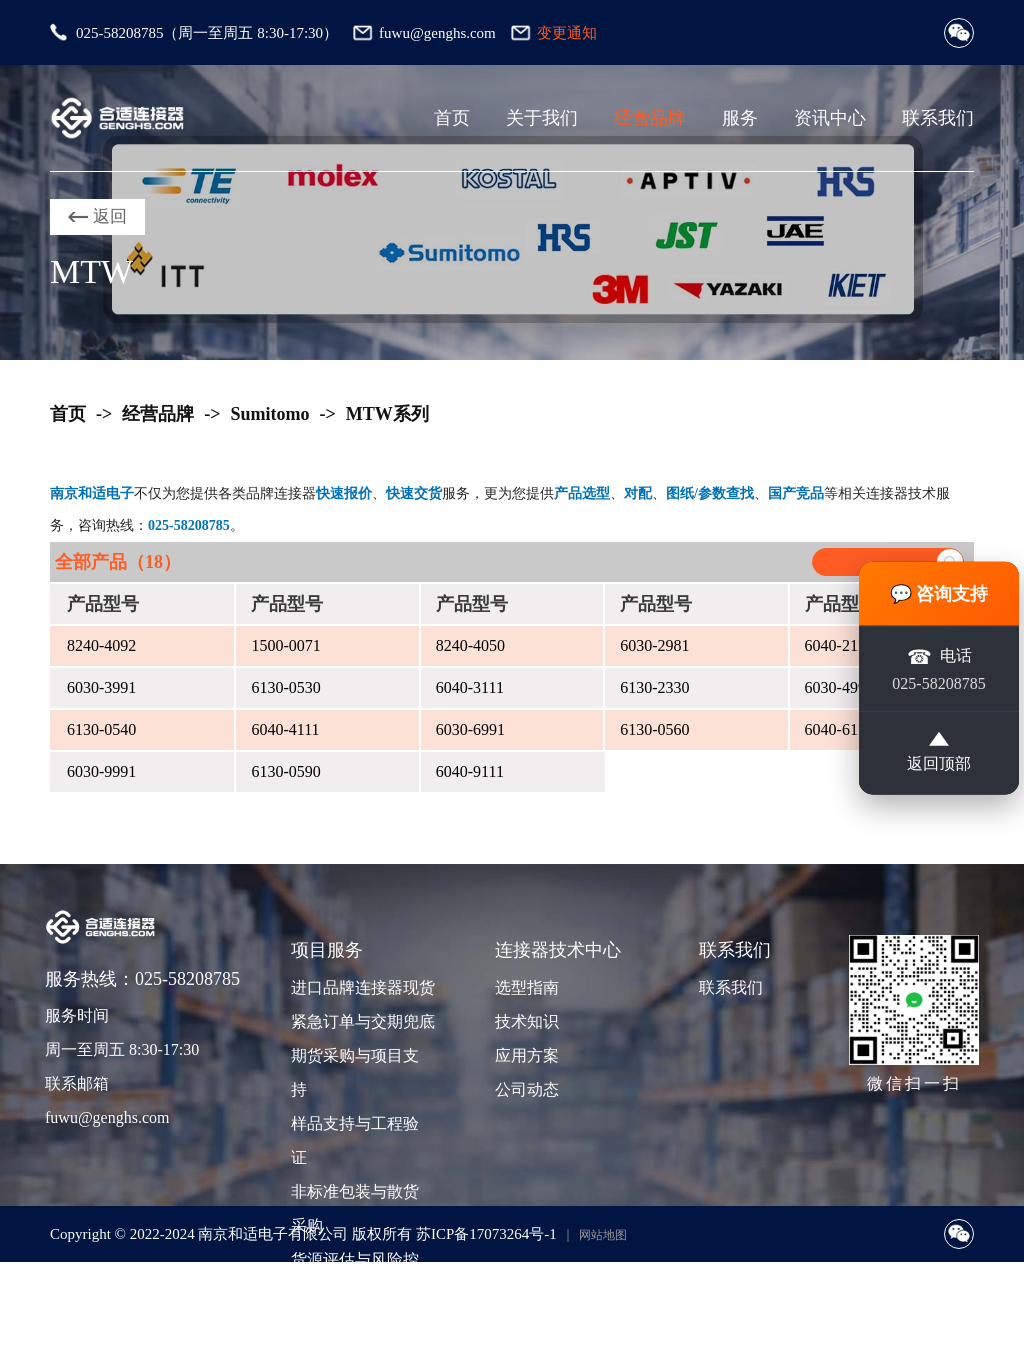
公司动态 (527, 1089)
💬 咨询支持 (939, 594)
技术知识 (527, 1021)
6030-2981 (654, 645)
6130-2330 (654, 687)
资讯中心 (830, 118)
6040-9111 (470, 771)
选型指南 (527, 987)
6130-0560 (654, 729)
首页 (452, 118)
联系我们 (938, 118)
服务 (740, 118)
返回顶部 (939, 752)
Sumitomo (270, 414)
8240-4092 (101, 645)
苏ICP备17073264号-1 (486, 1234)
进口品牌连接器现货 (361, 987)
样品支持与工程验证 (355, 1140)
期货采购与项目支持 (355, 1072)
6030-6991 (470, 729)
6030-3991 (101, 687)
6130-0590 (285, 771)
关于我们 (542, 118)
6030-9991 (101, 771)
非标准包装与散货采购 (355, 1208)
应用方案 (527, 1055)
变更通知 (567, 33)
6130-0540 (101, 729)
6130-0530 (285, 687)
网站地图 (603, 1235)
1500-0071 (285, 645)
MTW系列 (387, 414)
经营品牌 (650, 118)
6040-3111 (470, 687)
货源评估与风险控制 (355, 1276)
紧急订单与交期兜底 (361, 1021)
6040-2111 (839, 645)
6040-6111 (839, 729)
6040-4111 (285, 729)
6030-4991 (839, 687)
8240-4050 (470, 645)
